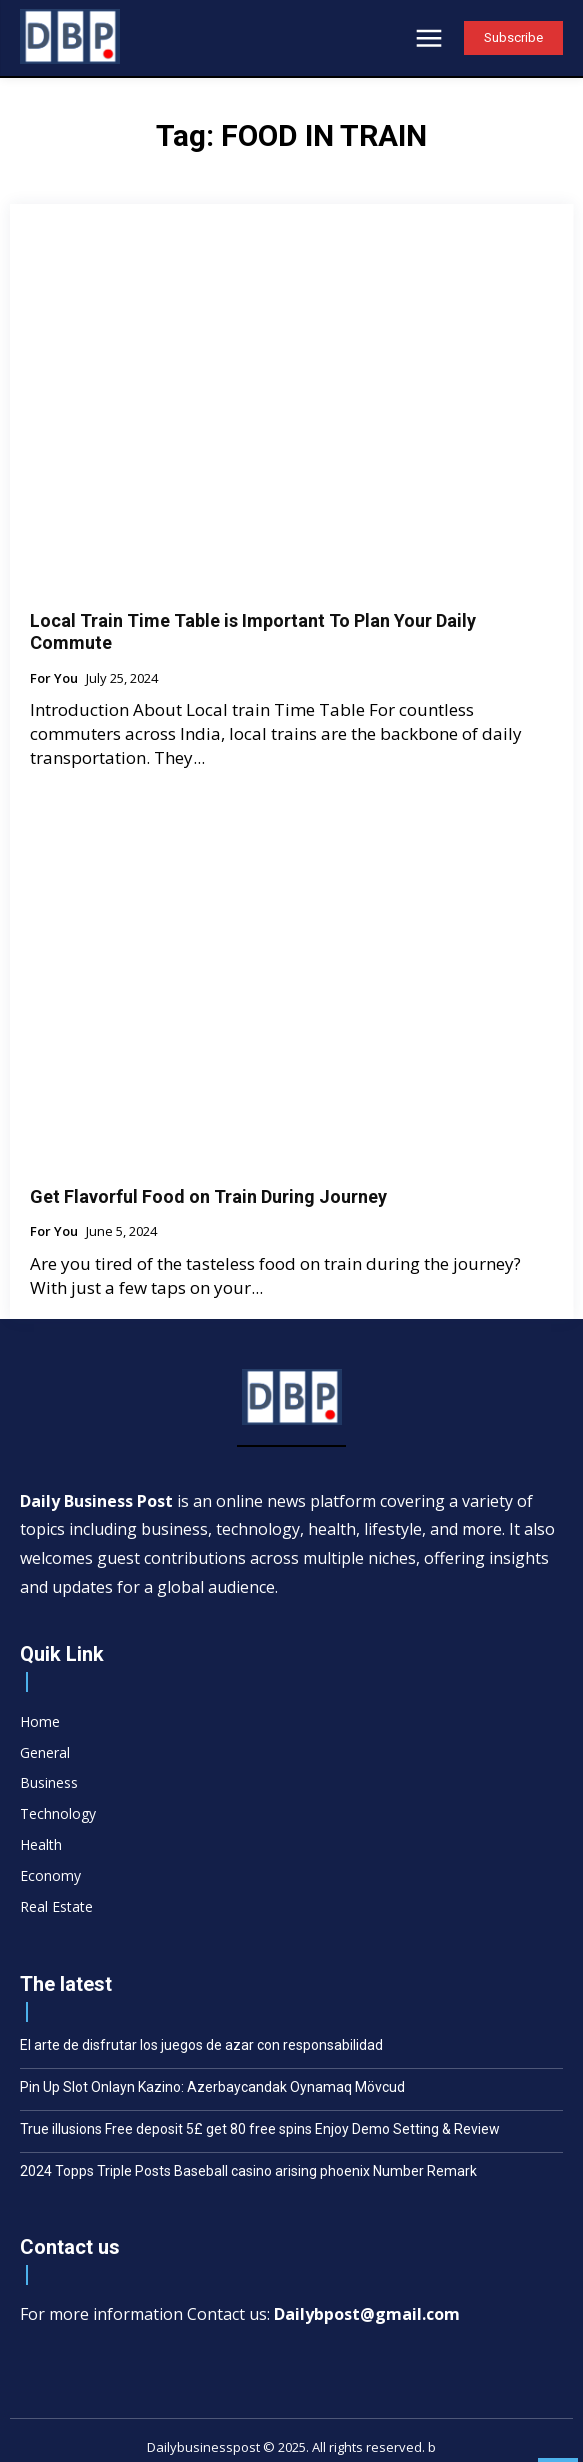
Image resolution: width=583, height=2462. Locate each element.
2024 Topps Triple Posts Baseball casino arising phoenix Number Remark (248, 2171)
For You (54, 679)
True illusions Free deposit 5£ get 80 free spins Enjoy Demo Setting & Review (260, 2129)
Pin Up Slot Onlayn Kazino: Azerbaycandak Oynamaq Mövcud (212, 2087)
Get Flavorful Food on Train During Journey (208, 1196)
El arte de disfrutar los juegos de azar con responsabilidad (201, 2045)
